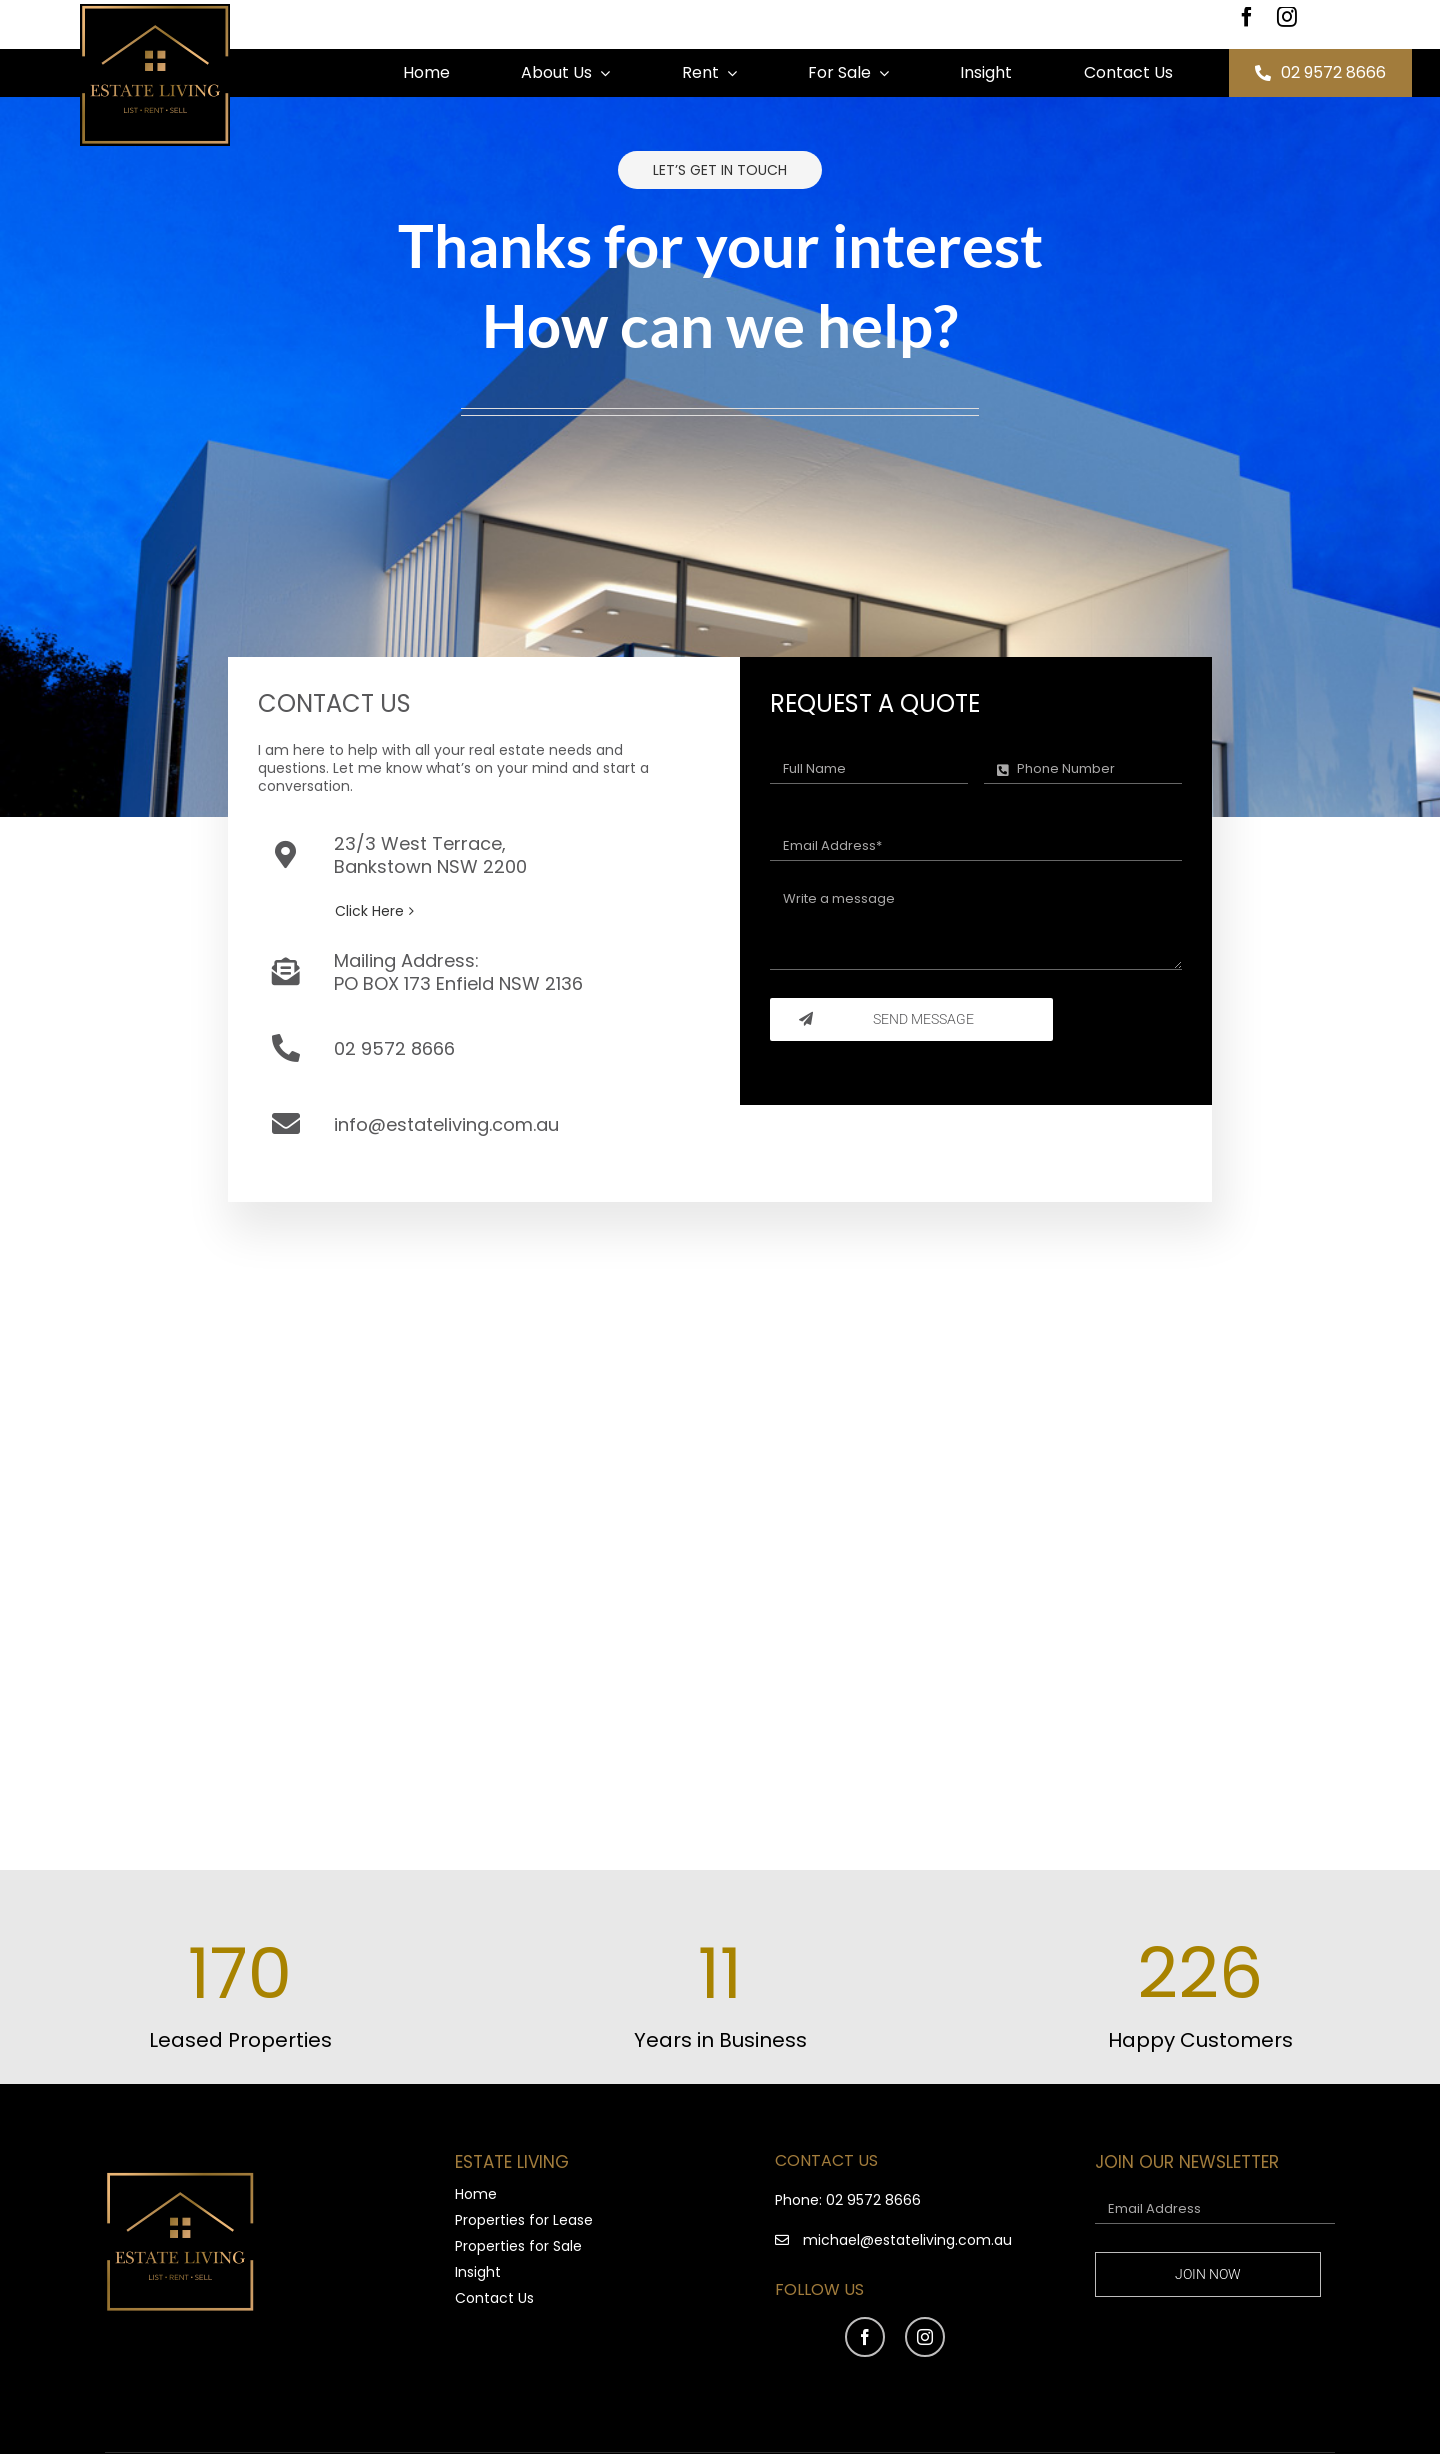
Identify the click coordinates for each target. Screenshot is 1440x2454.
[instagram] (1287, 17)
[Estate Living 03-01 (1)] (155, 11)
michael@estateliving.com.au (907, 2240)
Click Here (369, 911)
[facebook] (1247, 17)
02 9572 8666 (873, 2200)
